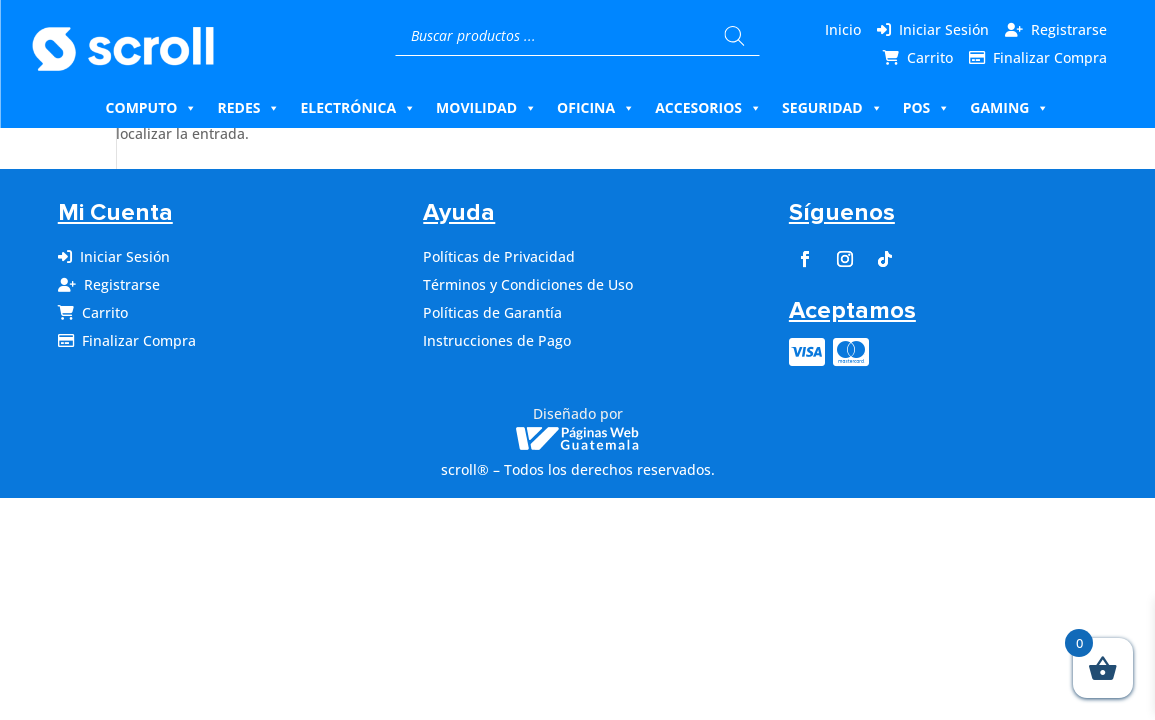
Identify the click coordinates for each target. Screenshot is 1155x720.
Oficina (596, 108)
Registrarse (1069, 29)
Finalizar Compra (1050, 57)
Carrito (930, 57)
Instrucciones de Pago (497, 340)
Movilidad (486, 108)
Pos (927, 108)
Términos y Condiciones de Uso (528, 284)
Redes (248, 108)
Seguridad (832, 108)
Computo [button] (152, 108)
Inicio (843, 29)
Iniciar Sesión (944, 29)
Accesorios (708, 108)
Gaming (1009, 108)
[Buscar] (734, 36)
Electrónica (358, 108)
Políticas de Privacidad (499, 256)
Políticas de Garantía (492, 312)
